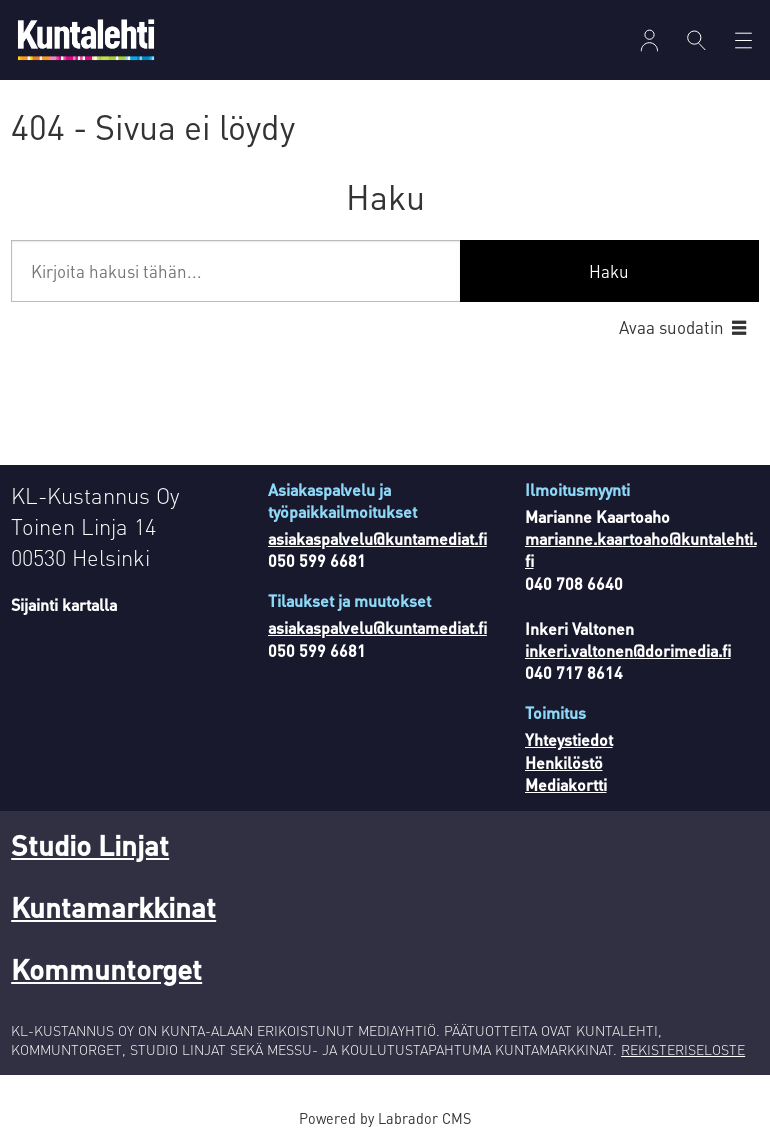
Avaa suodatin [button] (671, 327)
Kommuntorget (106, 969)
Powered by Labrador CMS (385, 1118)
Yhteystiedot (569, 739)
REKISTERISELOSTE (683, 1049)
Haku (609, 271)
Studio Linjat (90, 845)
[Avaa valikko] (649, 40)
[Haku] (696, 40)
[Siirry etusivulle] (86, 39)
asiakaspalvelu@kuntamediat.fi (377, 538)
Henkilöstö (564, 762)
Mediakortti (566, 784)
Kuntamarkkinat (113, 907)
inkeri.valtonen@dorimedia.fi (628, 650)
